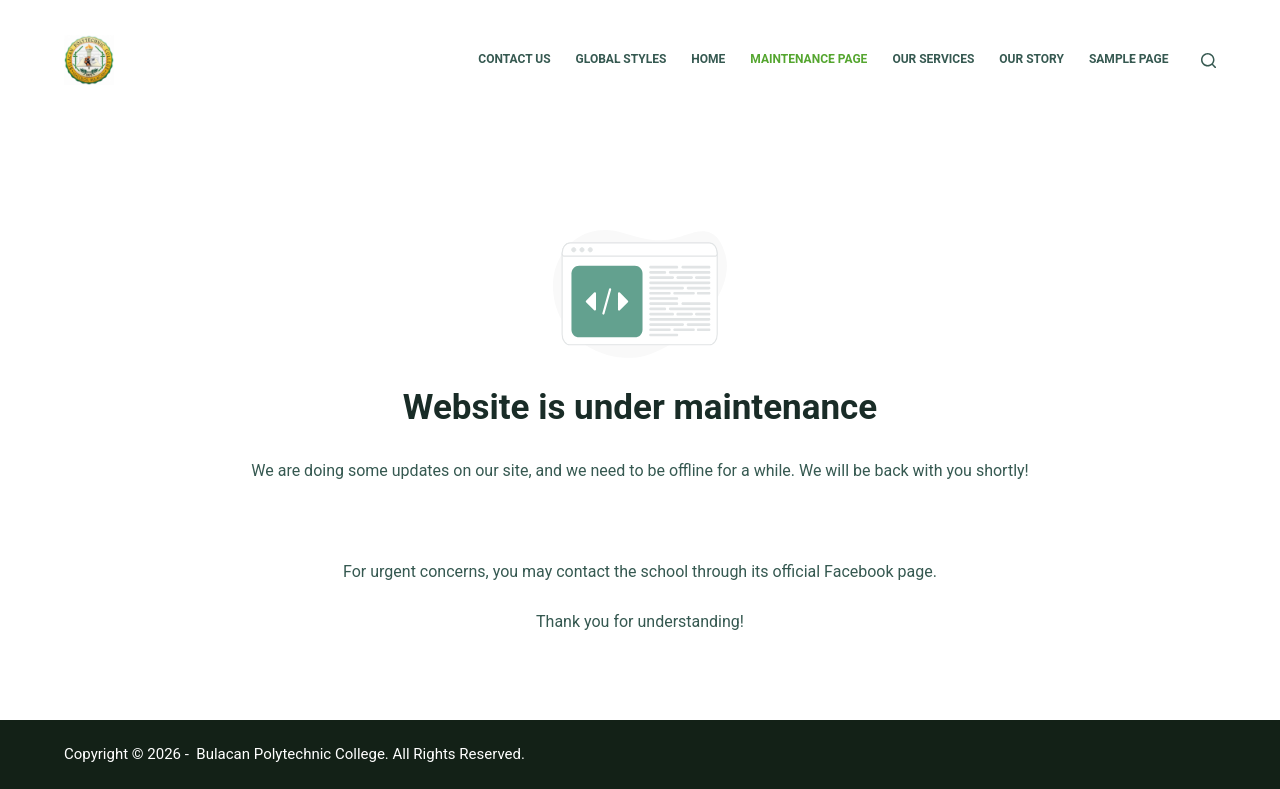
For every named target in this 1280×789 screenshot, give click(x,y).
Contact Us (514, 59)
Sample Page (1129, 59)
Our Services (933, 59)
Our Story (1031, 59)
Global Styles (621, 59)
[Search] (1208, 60)
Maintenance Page (808, 59)
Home (708, 59)
